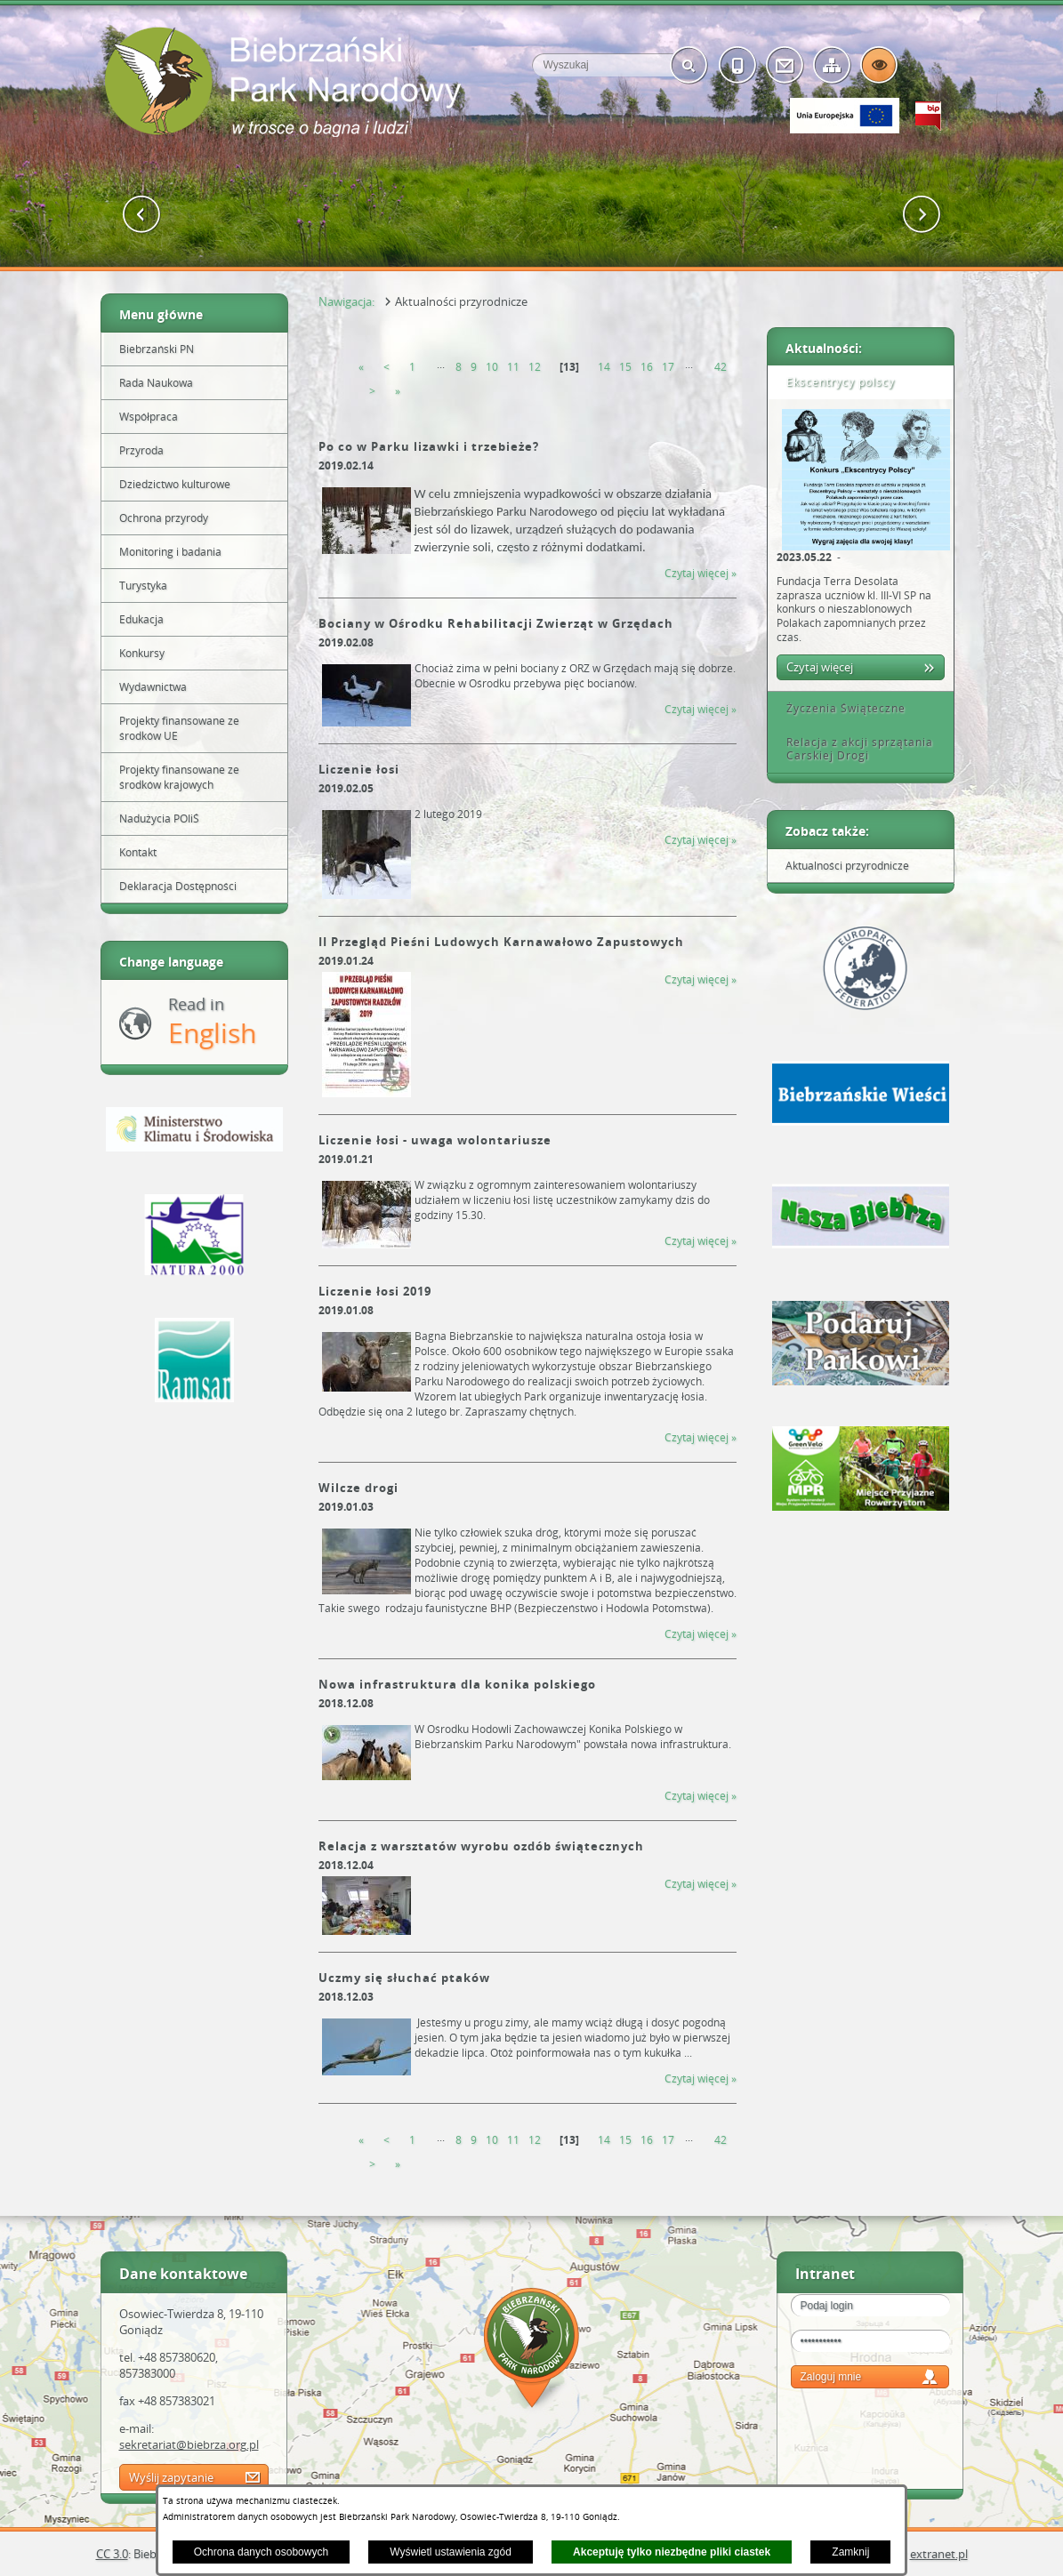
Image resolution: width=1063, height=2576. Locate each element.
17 (668, 366)
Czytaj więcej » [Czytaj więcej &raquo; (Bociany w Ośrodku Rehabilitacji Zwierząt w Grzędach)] (700, 709)
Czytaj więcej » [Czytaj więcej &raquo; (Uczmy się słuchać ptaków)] (700, 2078)
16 (646, 366)
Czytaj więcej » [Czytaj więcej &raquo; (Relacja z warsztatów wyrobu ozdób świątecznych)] (700, 1883)
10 (492, 366)
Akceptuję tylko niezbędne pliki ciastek (671, 2552)
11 (513, 366)
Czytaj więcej (819, 667)
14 (604, 366)
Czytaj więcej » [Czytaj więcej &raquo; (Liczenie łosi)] (700, 839)
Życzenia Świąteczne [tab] (840, 708)
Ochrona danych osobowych (261, 2552)
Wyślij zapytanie (171, 2477)
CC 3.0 (112, 2554)
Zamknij (850, 2552)
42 (720, 366)
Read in (212, 1022)
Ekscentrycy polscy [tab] (834, 381)
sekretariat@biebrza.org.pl (189, 2444)
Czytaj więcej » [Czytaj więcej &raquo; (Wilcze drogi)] (700, 1633)
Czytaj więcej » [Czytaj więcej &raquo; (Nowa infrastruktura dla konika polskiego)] (700, 1795)
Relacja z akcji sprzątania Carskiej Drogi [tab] (853, 749)
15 (625, 366)
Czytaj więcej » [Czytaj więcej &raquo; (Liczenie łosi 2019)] (700, 1437)
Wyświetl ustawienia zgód (450, 2552)
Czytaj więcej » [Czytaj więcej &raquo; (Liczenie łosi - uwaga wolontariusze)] (700, 1240)
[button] (142, 215)
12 (534, 366)
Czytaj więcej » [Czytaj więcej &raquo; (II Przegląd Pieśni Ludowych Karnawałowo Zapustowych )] (700, 979)
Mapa (532, 2350)
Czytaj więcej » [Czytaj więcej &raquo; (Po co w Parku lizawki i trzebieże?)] (700, 573)
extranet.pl (939, 2554)
